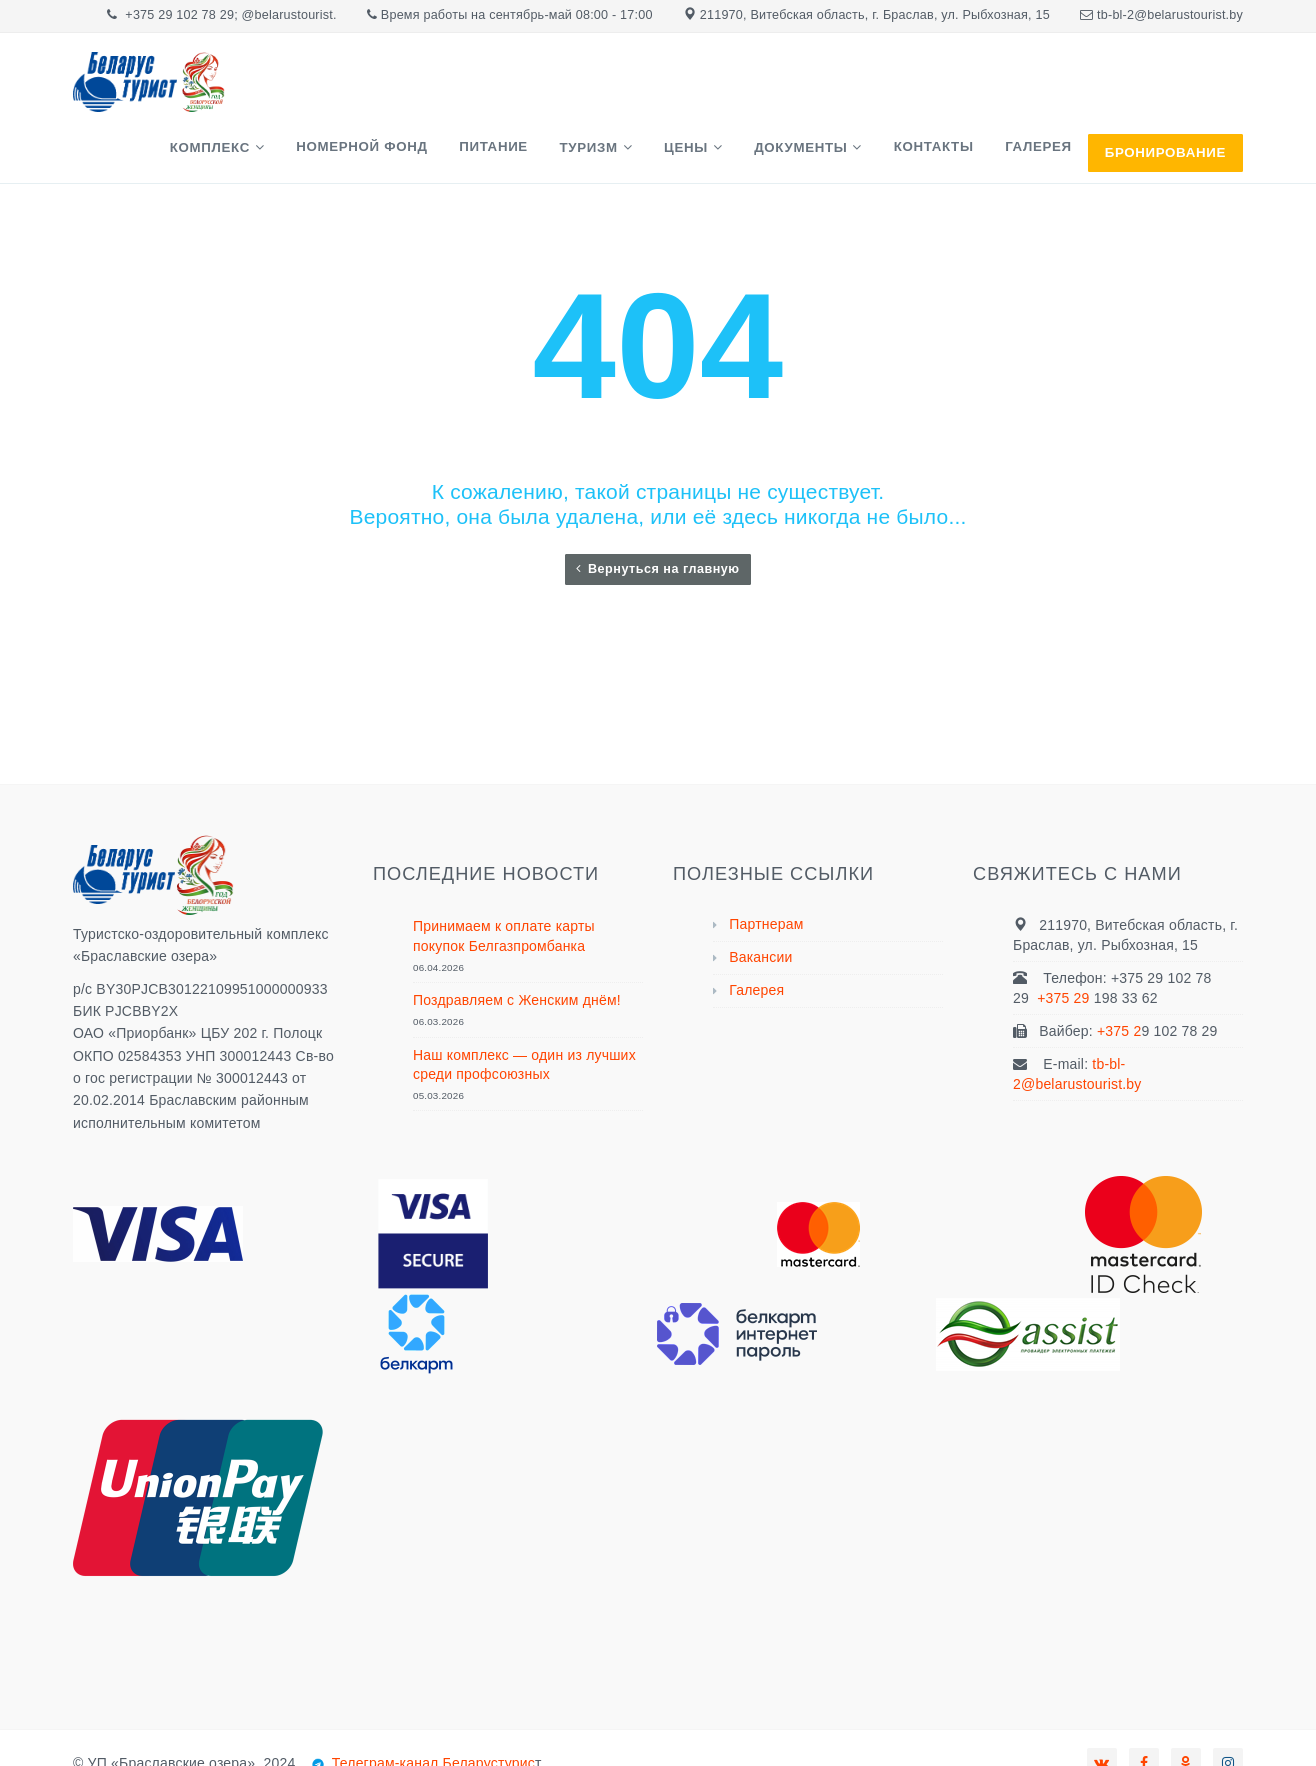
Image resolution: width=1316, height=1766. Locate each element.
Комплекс (297, 92)
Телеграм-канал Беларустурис (431, 1714)
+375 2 (1119, 982)
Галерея (1044, 91)
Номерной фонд (437, 91)
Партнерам (766, 875)
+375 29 (1065, 949)
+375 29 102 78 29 (179, 15)
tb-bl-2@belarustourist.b (1166, 15)
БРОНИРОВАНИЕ (1165, 92)
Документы (829, 92)
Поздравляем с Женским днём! (517, 951)
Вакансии (760, 908)
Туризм (641, 92)
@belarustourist (287, 15)
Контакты (951, 91)
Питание (557, 91)
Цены (727, 92)
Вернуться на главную (657, 520)
